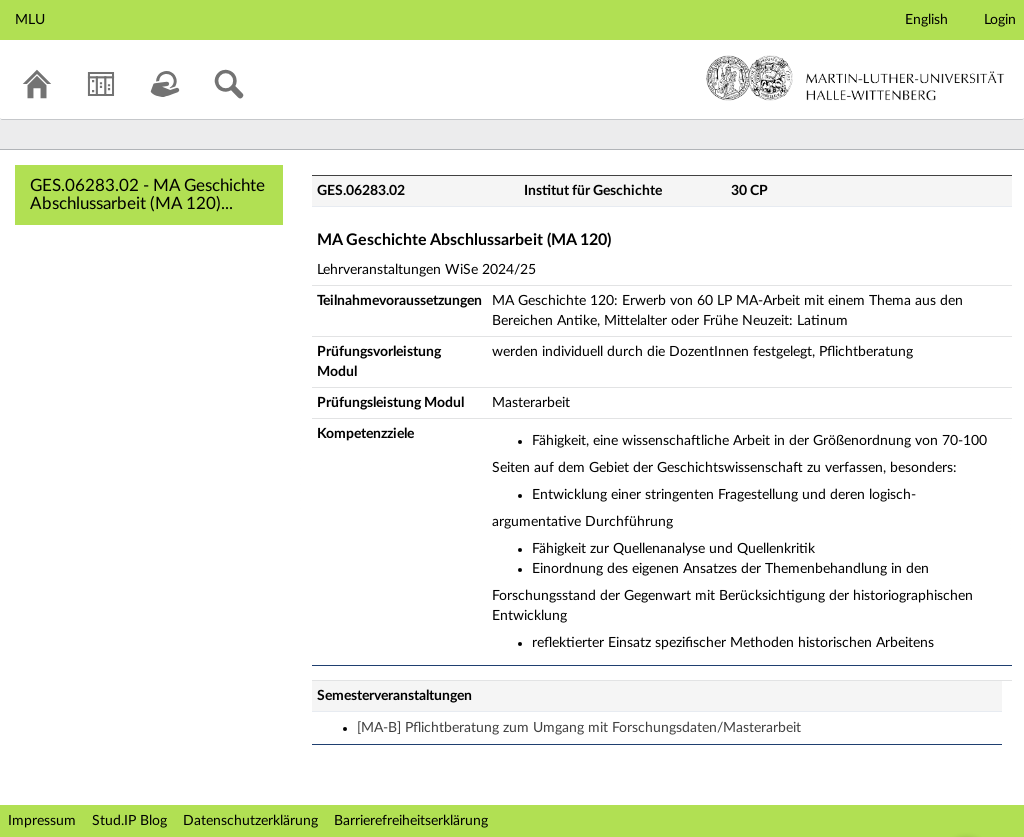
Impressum (42, 821)
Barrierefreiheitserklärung (411, 821)
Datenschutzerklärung (250, 821)
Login (1000, 20)
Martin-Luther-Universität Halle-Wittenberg (855, 78)
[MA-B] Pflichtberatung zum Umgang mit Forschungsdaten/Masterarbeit (579, 728)
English (926, 20)
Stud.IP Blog (129, 821)
